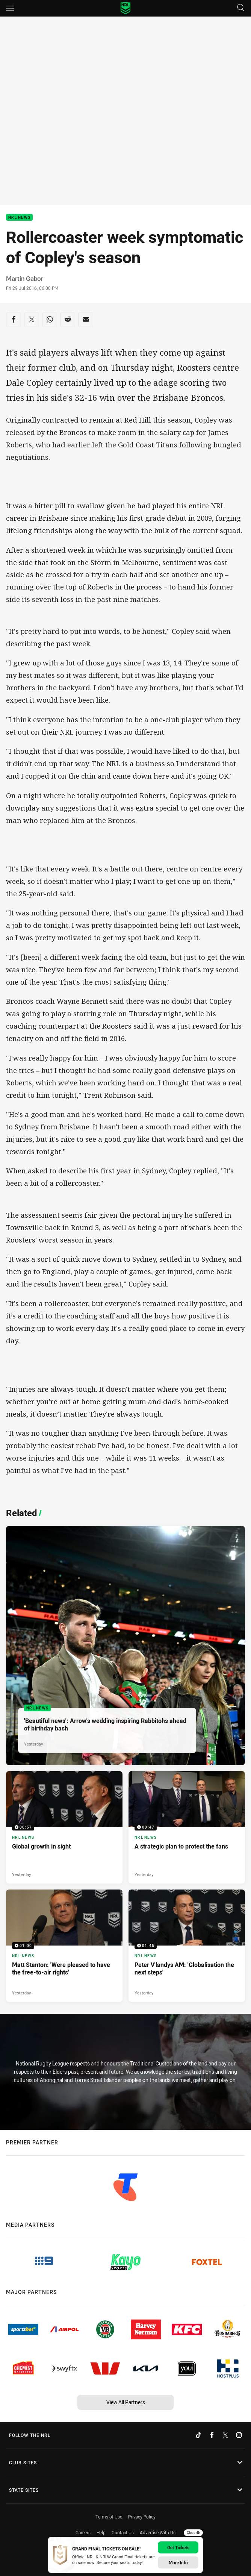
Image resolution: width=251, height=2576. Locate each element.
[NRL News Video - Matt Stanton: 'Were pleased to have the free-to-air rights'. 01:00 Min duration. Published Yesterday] (64, 1946)
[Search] (241, 8)
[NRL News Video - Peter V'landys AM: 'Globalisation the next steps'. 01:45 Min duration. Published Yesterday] (187, 1946)
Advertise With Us (157, 2532)
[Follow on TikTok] (198, 2435)
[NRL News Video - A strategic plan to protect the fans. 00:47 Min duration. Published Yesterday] (187, 1827)
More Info (178, 2562)
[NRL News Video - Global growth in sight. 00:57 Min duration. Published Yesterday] (64, 1827)
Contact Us (123, 2532)
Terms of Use (108, 2517)
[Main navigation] (10, 8)
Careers (83, 2532)
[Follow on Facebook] (212, 2435)
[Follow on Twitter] (225, 2435)
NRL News (19, 217)
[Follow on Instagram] (239, 2435)
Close (193, 2533)
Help (101, 2532)
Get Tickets (178, 2547)
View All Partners (125, 2402)
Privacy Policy (142, 2517)
